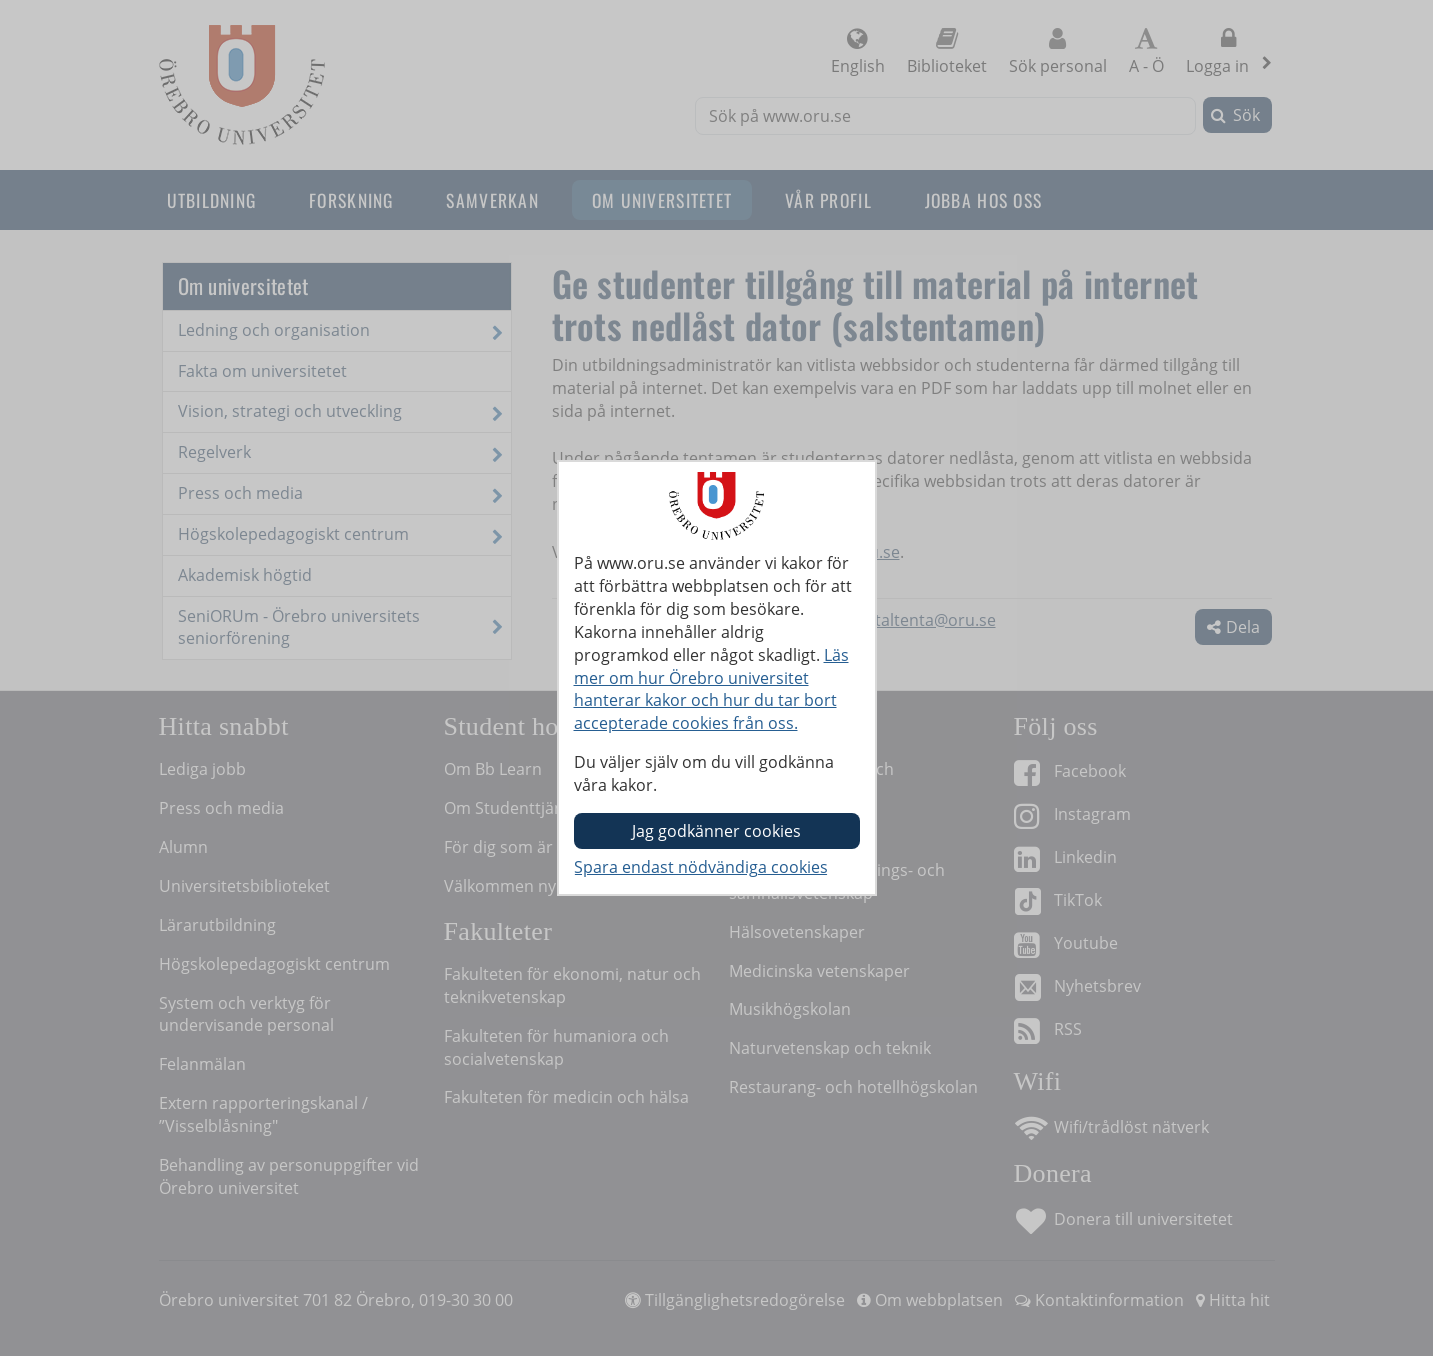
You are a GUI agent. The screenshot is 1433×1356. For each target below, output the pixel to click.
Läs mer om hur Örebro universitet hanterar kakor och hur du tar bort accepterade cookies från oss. (711, 689)
